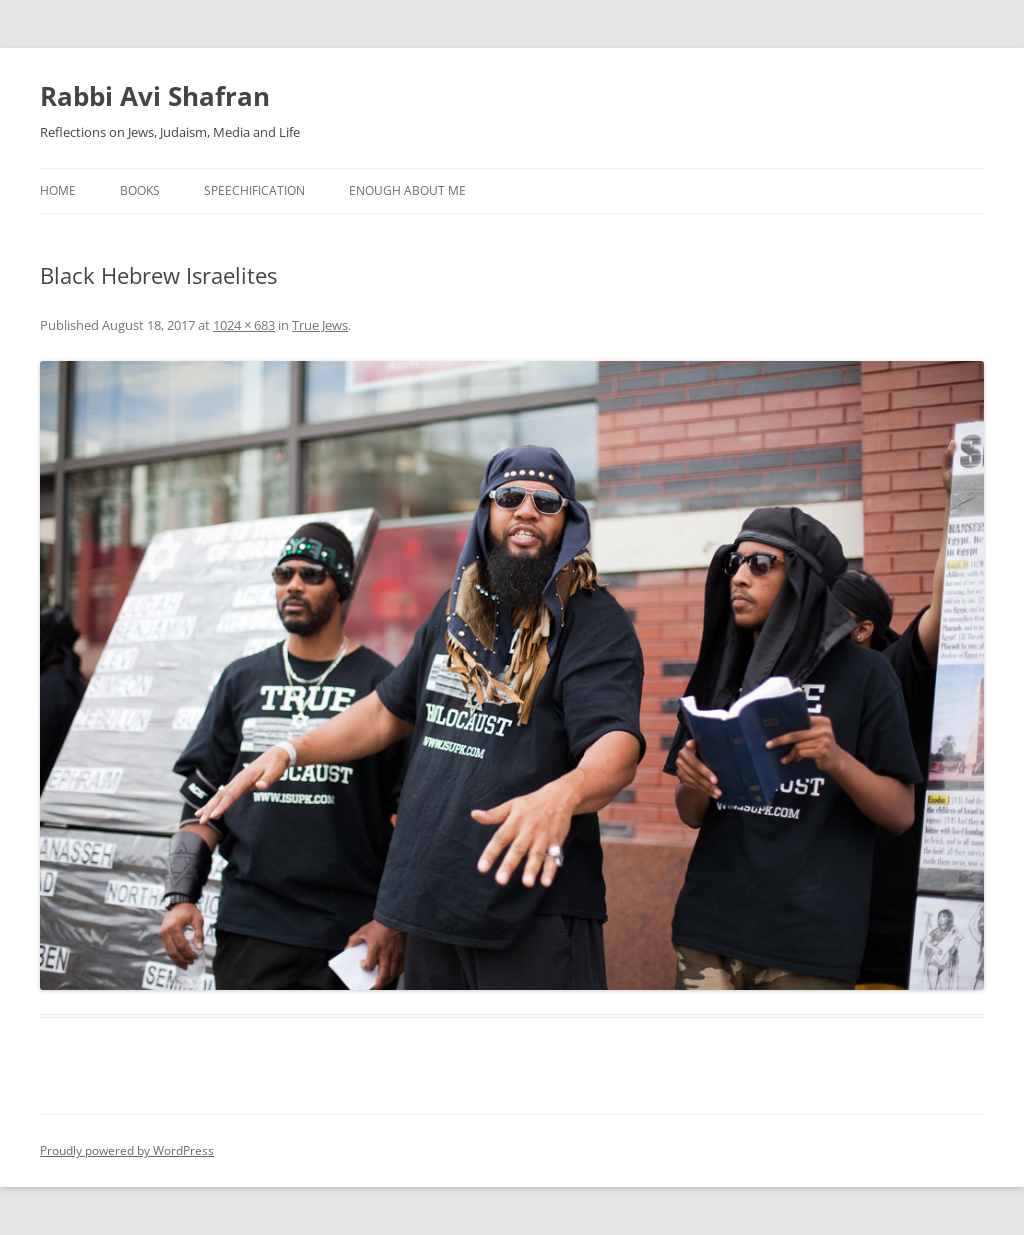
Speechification (254, 190)
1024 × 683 (244, 325)
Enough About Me (407, 190)
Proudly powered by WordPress (127, 1150)
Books (140, 190)
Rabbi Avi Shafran (155, 96)
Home (58, 190)
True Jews (320, 325)
